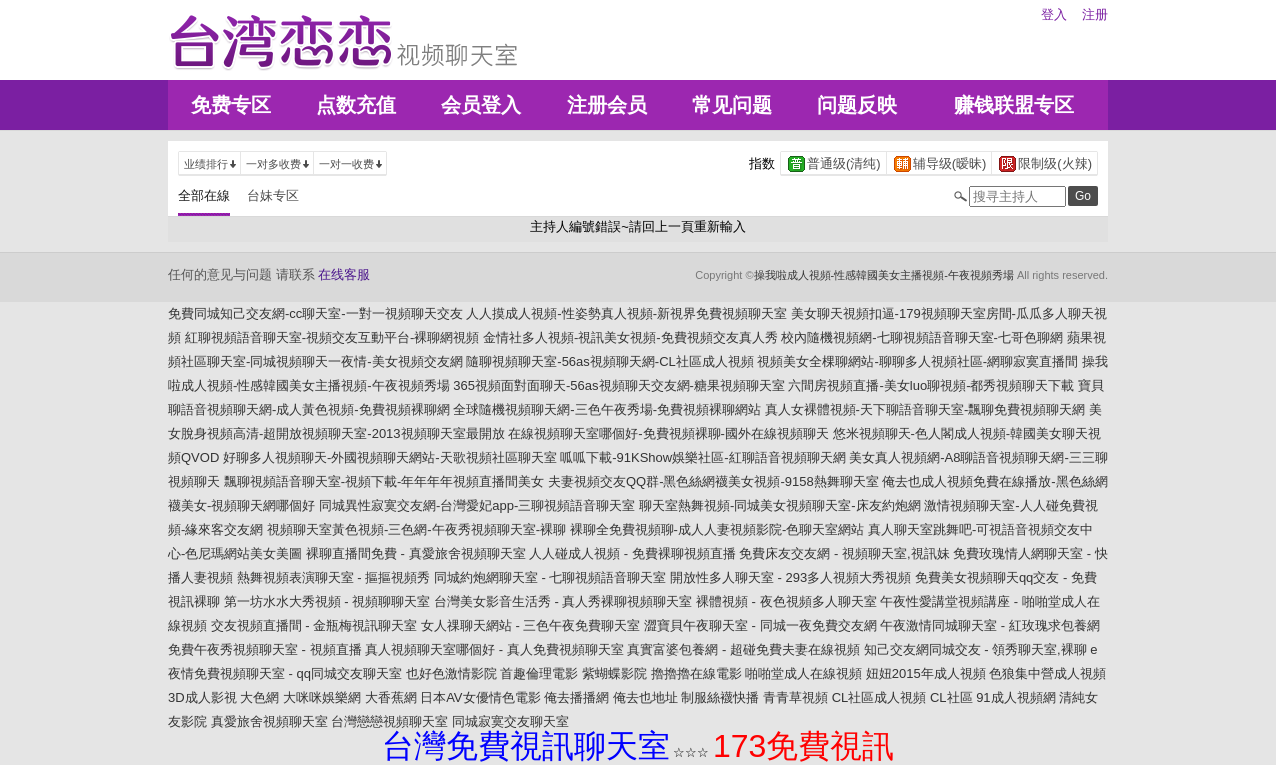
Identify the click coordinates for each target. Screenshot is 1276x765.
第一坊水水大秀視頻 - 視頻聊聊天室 (327, 601)
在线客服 (344, 274)
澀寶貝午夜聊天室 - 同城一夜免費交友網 (760, 625)
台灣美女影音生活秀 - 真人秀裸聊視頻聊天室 (563, 601)
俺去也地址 (645, 697)
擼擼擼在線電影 (696, 673)
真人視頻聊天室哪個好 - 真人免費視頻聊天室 (494, 649)
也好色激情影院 (451, 673)
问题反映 (857, 105)
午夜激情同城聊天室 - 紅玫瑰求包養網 (990, 625)
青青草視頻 (795, 697)
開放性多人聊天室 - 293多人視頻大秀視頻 (790, 577)
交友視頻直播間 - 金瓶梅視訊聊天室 (314, 625)
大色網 (259, 697)
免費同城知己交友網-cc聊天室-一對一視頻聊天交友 (315, 313)
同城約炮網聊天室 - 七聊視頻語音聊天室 (550, 577)
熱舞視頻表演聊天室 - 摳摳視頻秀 (334, 577)
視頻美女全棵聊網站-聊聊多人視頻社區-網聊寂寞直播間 (917, 361)
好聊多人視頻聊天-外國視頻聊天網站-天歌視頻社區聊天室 (390, 457)
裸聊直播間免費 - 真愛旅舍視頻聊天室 (416, 553)
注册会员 (607, 105)
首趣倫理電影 (539, 673)
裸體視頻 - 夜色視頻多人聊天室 (786, 601)
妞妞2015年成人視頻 (926, 673)
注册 (1095, 14)
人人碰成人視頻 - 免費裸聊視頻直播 (632, 553)
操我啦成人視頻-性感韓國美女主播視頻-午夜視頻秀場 (884, 275)
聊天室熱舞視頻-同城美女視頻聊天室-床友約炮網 (780, 505)
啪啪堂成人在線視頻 (803, 673)
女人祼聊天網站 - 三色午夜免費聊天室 (531, 625)
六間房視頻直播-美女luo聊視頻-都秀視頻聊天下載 (931, 385)
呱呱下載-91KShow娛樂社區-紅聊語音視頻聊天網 (702, 457)
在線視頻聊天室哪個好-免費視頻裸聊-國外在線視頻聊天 (668, 433)
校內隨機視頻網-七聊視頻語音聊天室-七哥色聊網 (922, 337)
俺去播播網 (576, 697)
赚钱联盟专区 (1014, 105)
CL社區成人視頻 (879, 697)
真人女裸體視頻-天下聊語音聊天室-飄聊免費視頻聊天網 (925, 409)
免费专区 (231, 105)
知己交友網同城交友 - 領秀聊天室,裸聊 (975, 649)
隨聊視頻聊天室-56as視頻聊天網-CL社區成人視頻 (609, 361)
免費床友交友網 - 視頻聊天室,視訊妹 (844, 553)
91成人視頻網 (1015, 697)
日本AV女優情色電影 (480, 697)
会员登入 (481, 105)
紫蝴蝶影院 (614, 673)
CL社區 (951, 697)
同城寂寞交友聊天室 (510, 721)
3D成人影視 (202, 697)
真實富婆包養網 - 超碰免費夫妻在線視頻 (743, 649)
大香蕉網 (391, 697)
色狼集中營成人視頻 (1047, 673)
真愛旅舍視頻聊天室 (269, 721)
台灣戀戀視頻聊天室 (389, 721)
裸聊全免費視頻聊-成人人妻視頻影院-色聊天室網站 (717, 529)
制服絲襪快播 (720, 697)
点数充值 (356, 105)
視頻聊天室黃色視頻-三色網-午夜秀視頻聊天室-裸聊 (416, 529)
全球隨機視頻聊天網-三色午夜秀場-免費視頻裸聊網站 (607, 409)
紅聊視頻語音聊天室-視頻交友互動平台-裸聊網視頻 (332, 337)
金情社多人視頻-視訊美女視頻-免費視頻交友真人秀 (630, 337)
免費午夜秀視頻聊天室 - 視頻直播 (265, 649)
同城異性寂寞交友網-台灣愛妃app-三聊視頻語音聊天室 (477, 505)
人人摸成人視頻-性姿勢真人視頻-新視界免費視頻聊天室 (626, 313)
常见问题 (732, 105)
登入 (1054, 14)
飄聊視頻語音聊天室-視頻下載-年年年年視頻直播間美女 (384, 481)
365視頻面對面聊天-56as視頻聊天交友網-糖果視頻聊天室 (619, 385)
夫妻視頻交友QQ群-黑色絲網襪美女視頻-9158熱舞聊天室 (713, 481)
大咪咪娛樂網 (322, 697)
